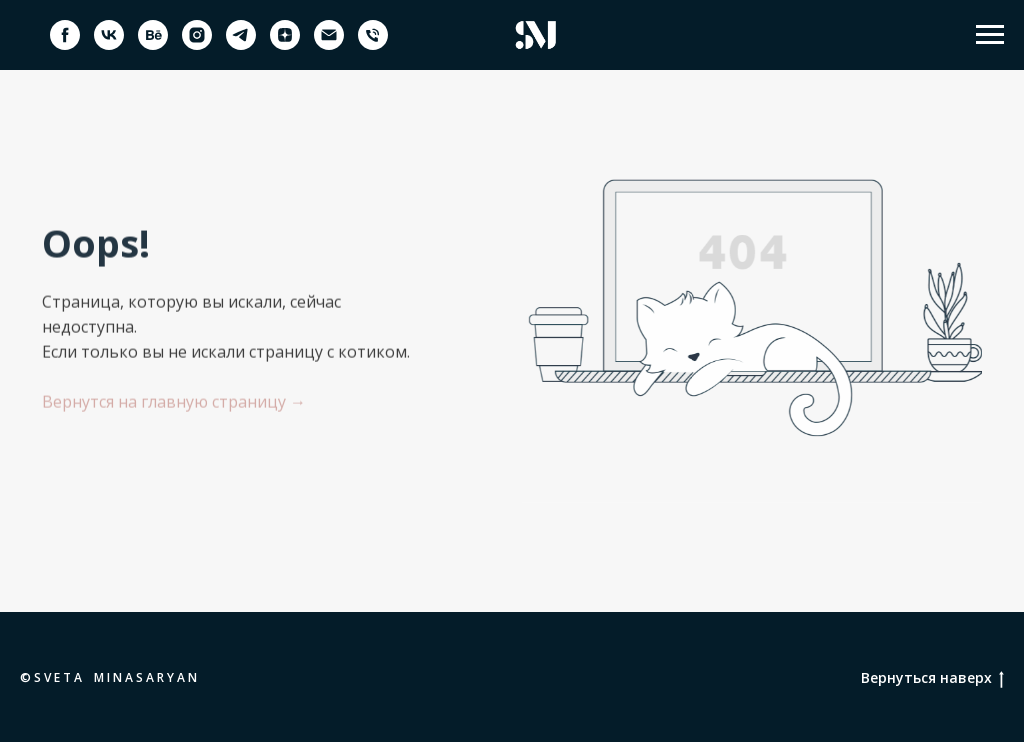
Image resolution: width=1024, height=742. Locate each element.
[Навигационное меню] (990, 35)
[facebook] (65, 44)
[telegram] (241, 44)
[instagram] (197, 44)
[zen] (285, 44)
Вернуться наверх (932, 678)
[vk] (109, 44)
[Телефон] (373, 44)
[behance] (153, 44)
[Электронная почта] (329, 44)
